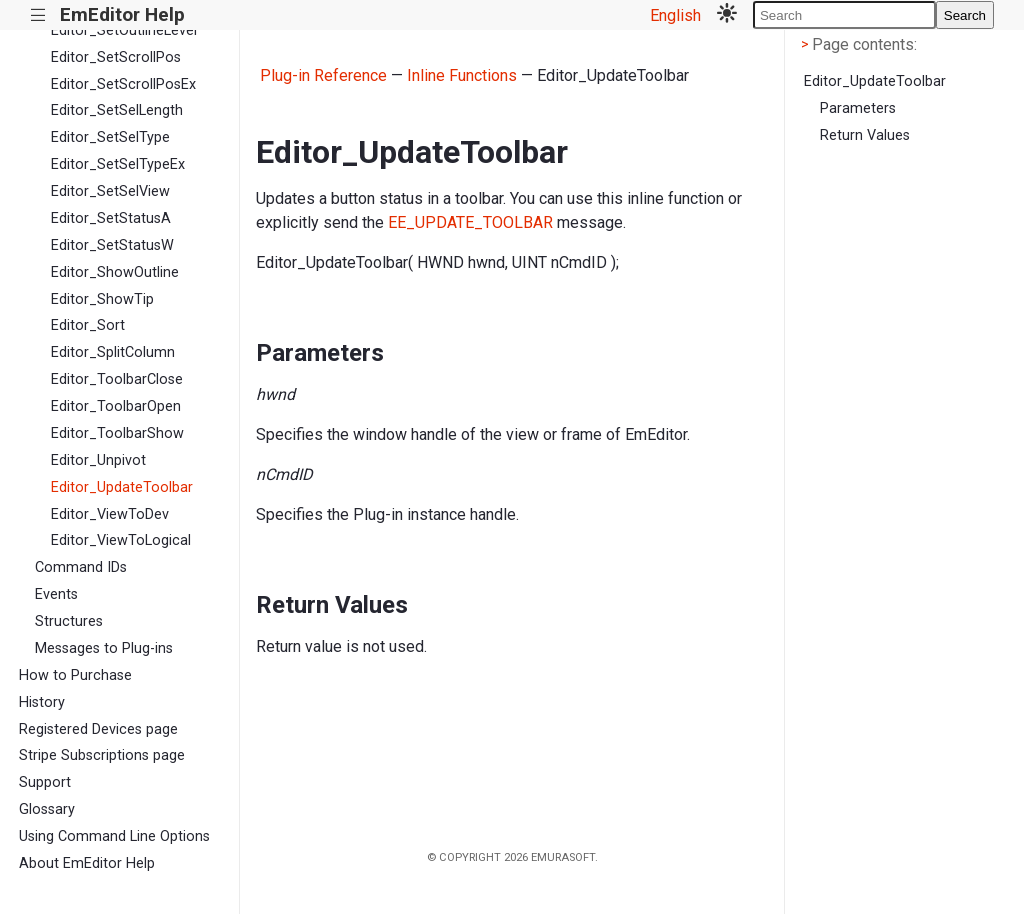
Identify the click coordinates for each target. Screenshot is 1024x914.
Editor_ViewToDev (110, 514)
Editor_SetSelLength (117, 110)
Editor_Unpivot (98, 460)
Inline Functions (462, 75)
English (675, 15)
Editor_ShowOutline (115, 272)
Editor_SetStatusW (112, 245)
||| (38, 15)
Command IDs (81, 567)
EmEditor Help (122, 14)
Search (965, 15)
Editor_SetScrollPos (116, 57)
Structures (69, 621)
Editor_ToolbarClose (117, 379)
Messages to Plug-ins (104, 648)
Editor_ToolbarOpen (116, 406)
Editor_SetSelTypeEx (118, 164)
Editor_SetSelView (110, 191)
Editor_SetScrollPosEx (123, 84)
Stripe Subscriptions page (102, 755)
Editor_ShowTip (102, 299)
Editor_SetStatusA (111, 218)
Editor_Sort (88, 325)
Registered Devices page (98, 729)
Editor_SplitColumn (113, 352)
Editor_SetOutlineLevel (124, 30)
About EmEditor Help (87, 863)
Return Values (865, 135)
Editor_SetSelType (110, 137)
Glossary (47, 809)
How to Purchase (75, 675)
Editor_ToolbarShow (117, 433)
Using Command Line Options (114, 836)
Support (45, 782)
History (42, 702)
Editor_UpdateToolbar (122, 487)
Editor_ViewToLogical (121, 540)
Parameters (858, 108)
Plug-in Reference (323, 75)
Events (56, 594)
